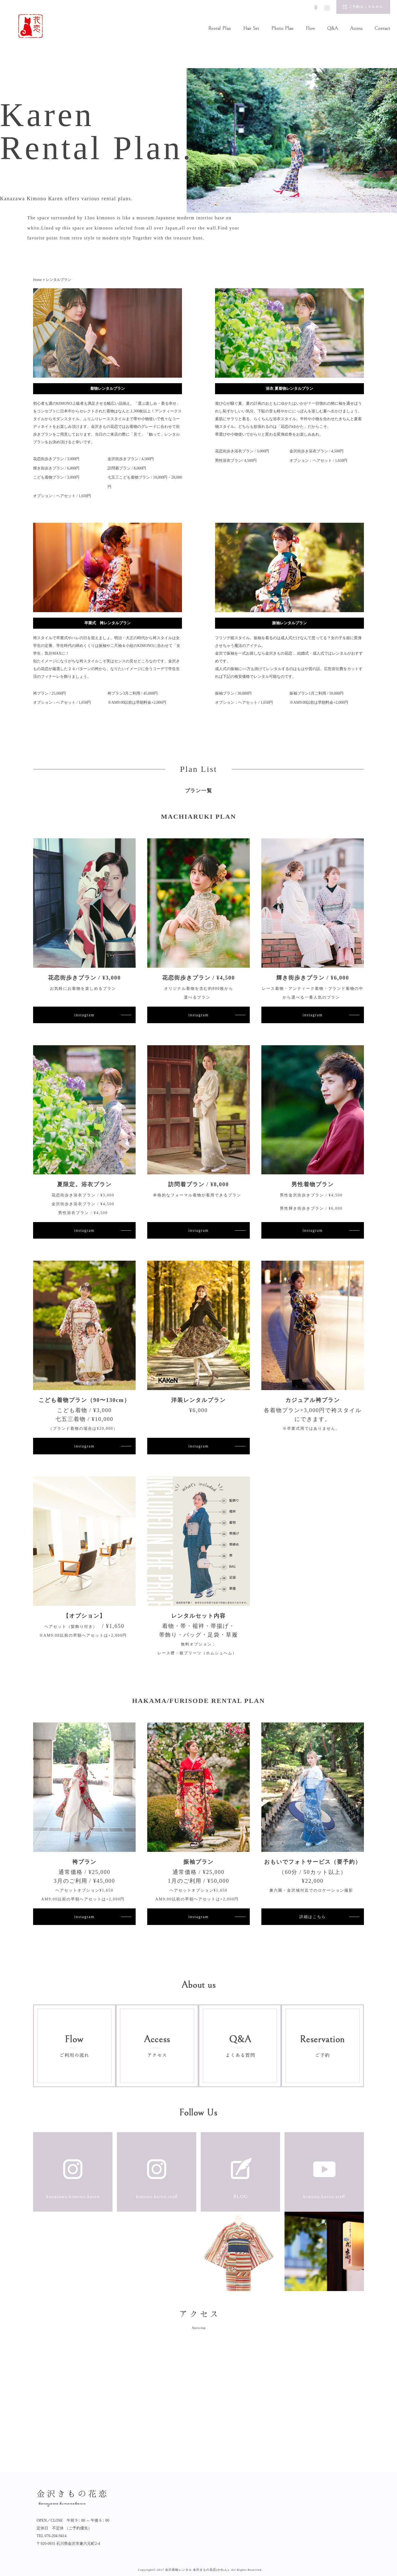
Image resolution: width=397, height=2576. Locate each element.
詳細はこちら (312, 1917)
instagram (84, 1015)
